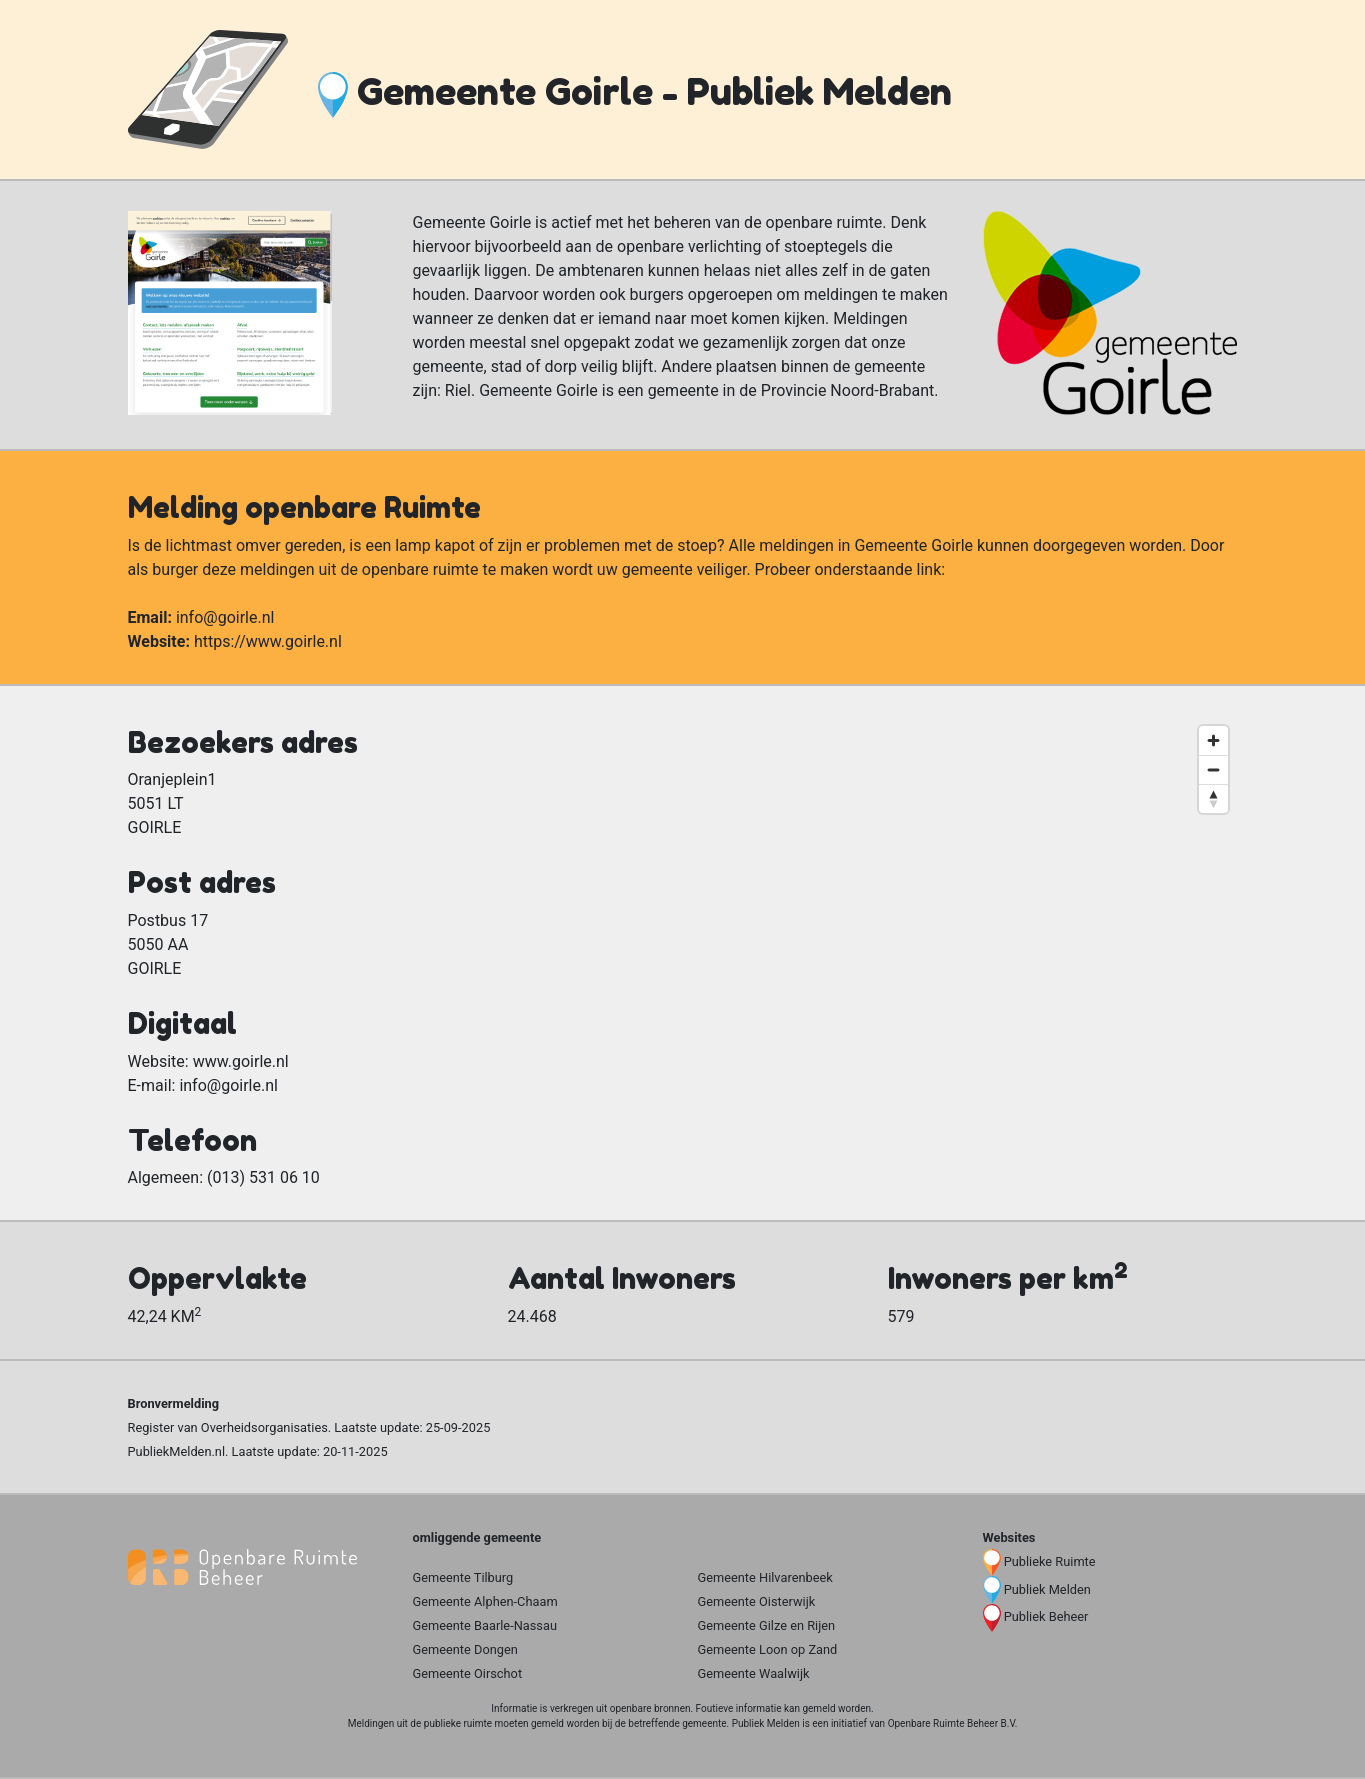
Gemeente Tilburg (463, 1577)
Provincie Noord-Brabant (847, 390)
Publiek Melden (1047, 1589)
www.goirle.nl (241, 1061)
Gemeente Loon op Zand (768, 1649)
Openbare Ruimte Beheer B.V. (953, 1723)
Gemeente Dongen (465, 1649)
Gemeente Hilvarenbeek (765, 1577)
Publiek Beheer (1046, 1616)
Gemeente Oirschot (468, 1673)
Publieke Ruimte (1050, 1561)
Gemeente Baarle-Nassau (485, 1625)
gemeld (818, 1708)
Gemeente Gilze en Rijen (767, 1625)
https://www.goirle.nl (268, 641)
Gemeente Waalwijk (754, 1673)
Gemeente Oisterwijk (757, 1601)
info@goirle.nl (225, 617)
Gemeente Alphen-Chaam (485, 1601)
